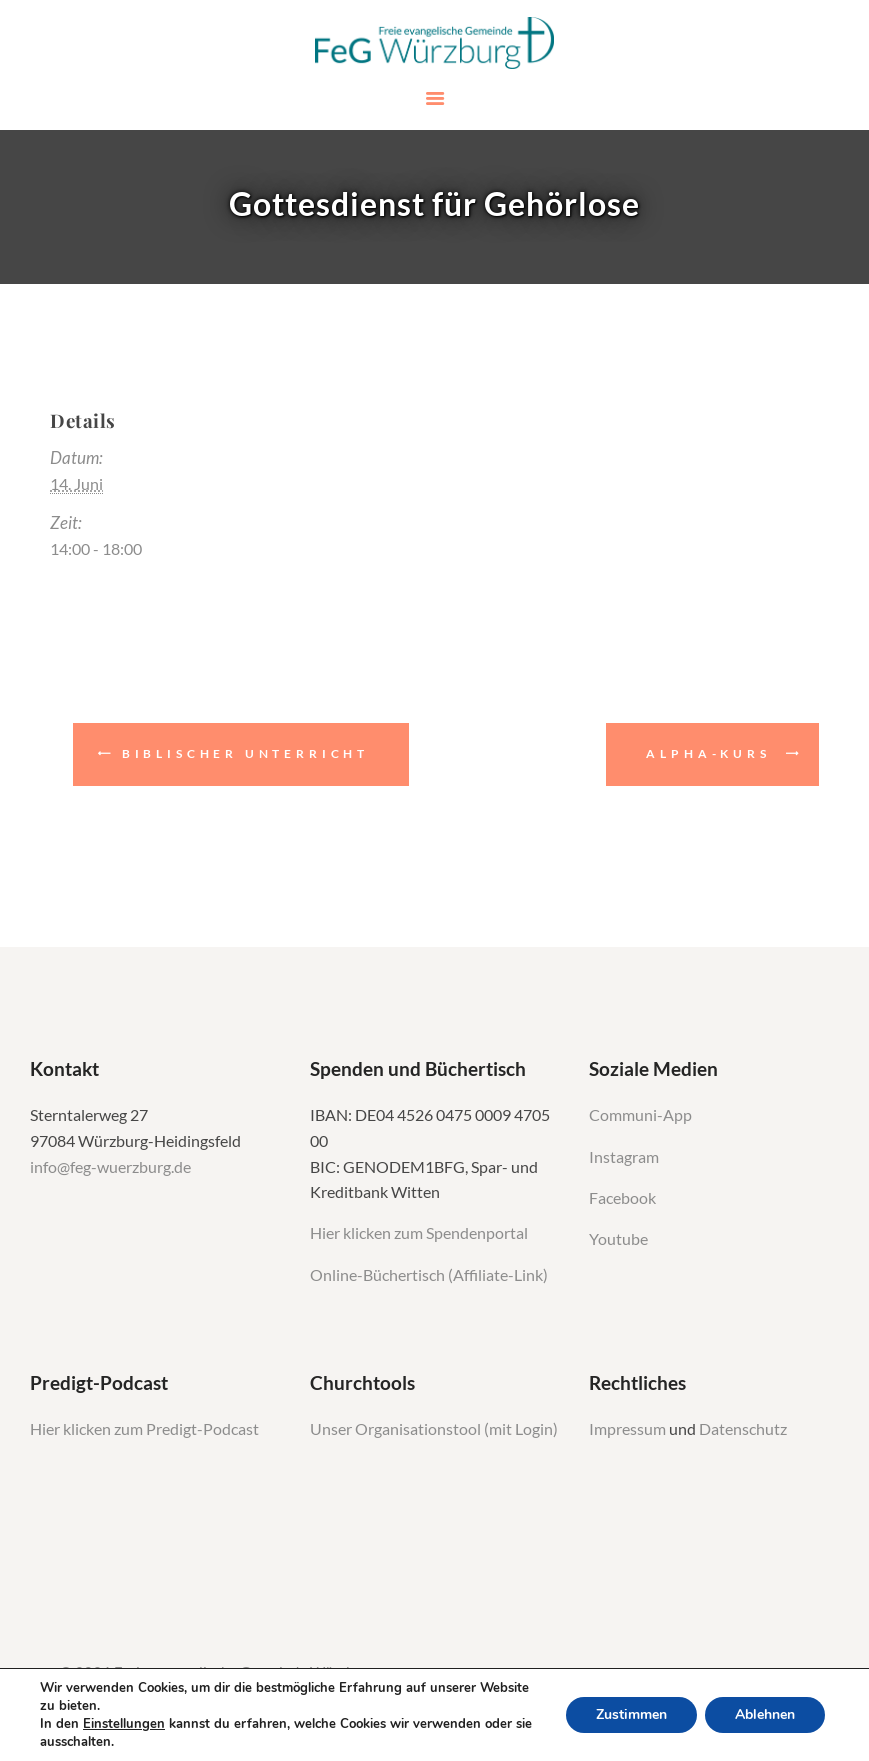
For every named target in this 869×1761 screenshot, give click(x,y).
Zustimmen (631, 1714)
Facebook (622, 1198)
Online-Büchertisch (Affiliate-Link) (429, 1275)
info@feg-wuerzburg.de (110, 1167)
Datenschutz (743, 1429)
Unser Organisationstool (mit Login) (434, 1429)
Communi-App (640, 1115)
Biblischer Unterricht (245, 753)
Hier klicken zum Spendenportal (419, 1233)
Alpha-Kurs (708, 753)
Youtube (618, 1239)
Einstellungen (124, 1724)
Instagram (625, 1157)
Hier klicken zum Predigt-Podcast (144, 1429)
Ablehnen (765, 1714)
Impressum (629, 1429)
